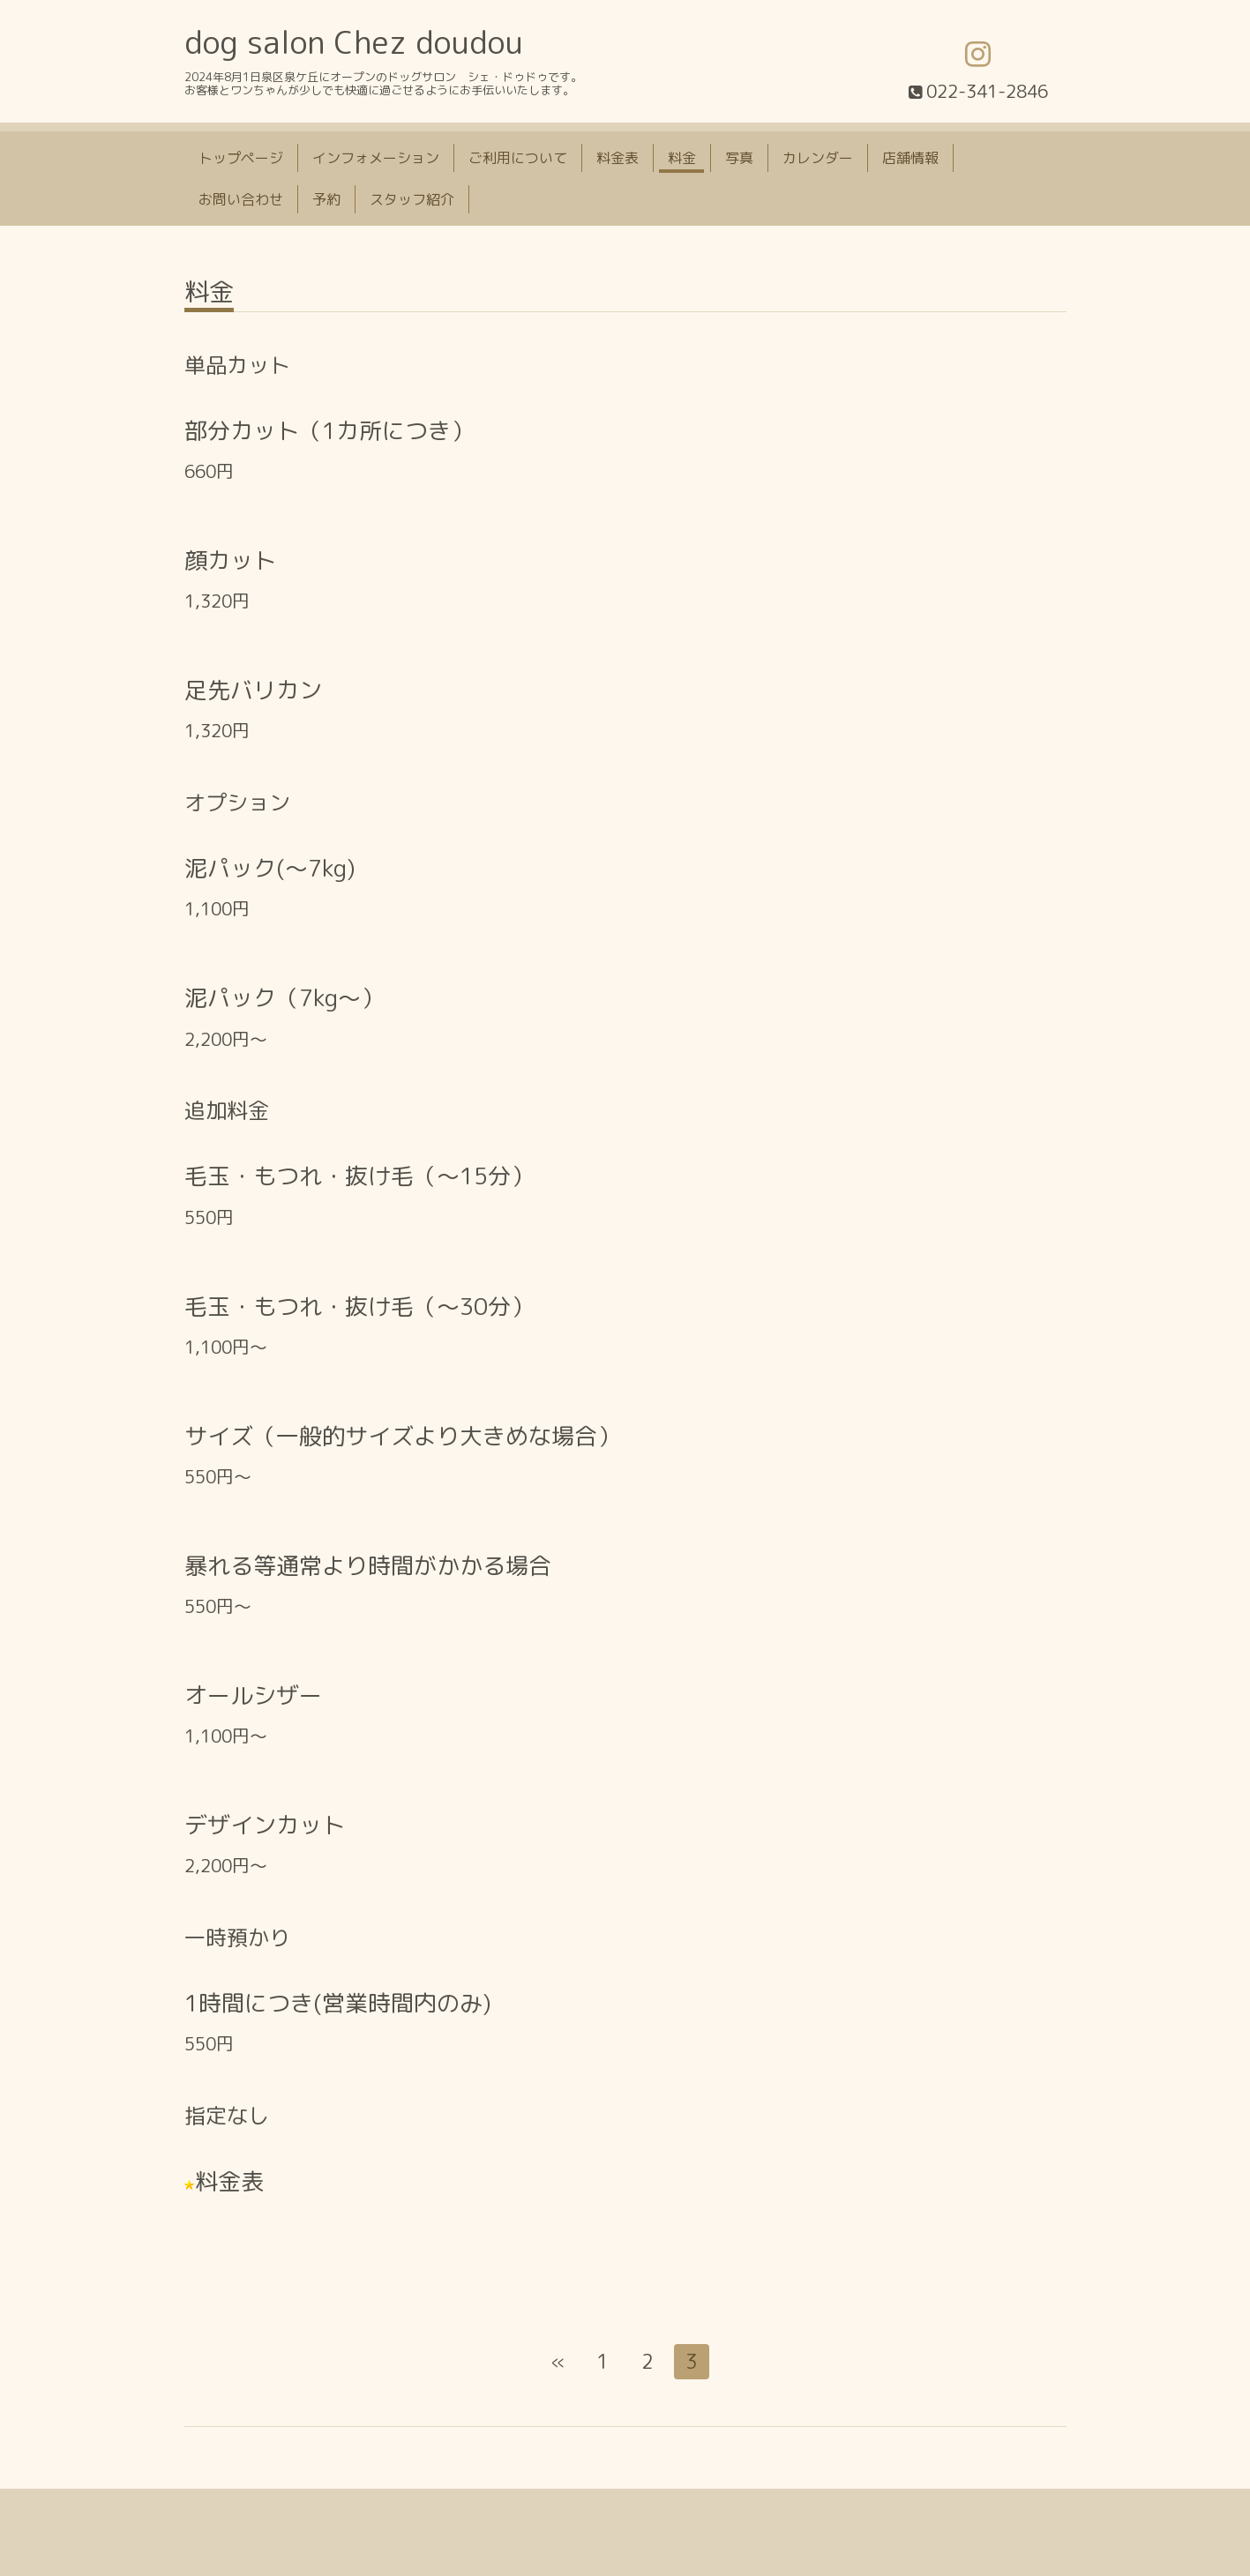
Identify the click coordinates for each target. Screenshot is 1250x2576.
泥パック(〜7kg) (270, 868)
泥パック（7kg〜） (284, 997)
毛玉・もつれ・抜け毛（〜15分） (359, 1175)
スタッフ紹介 (412, 199)
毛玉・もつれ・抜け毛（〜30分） (359, 1306)
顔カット (230, 560)
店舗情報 (910, 158)
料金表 (617, 158)
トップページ (240, 158)
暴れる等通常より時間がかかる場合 (367, 1565)
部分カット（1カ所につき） (329, 430)
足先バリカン (253, 690)
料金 (682, 158)
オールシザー (253, 1695)
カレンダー (817, 158)
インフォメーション (375, 158)
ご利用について (517, 158)
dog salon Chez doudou (353, 41)
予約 (326, 199)
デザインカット (264, 1825)
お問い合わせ (240, 199)
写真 (739, 158)
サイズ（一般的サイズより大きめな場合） (402, 1436)
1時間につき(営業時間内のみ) (337, 2003)
